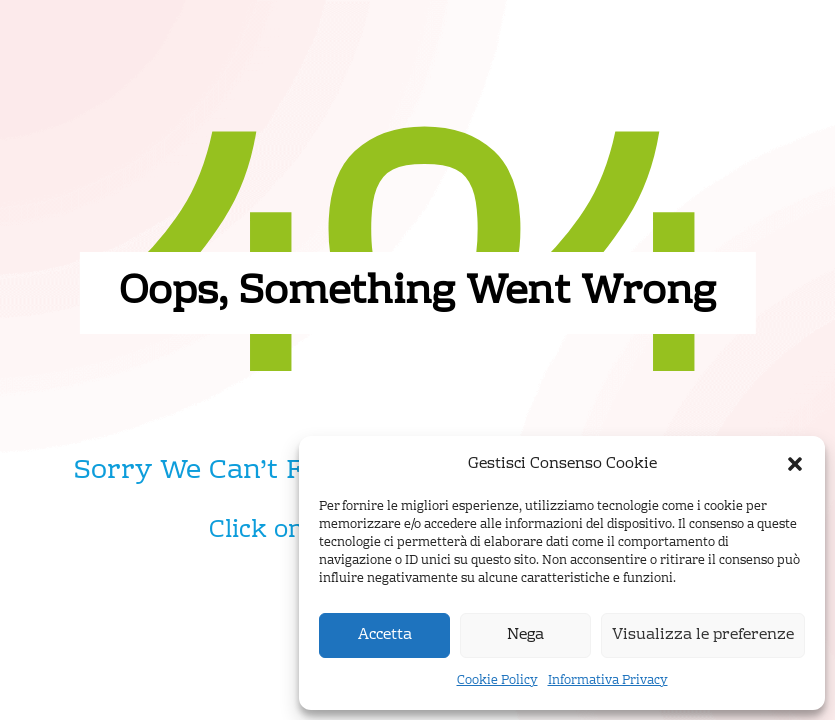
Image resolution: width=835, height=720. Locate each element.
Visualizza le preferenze (703, 635)
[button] (795, 464)
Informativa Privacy (608, 681)
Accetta (385, 635)
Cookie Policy (497, 681)
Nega (525, 635)
